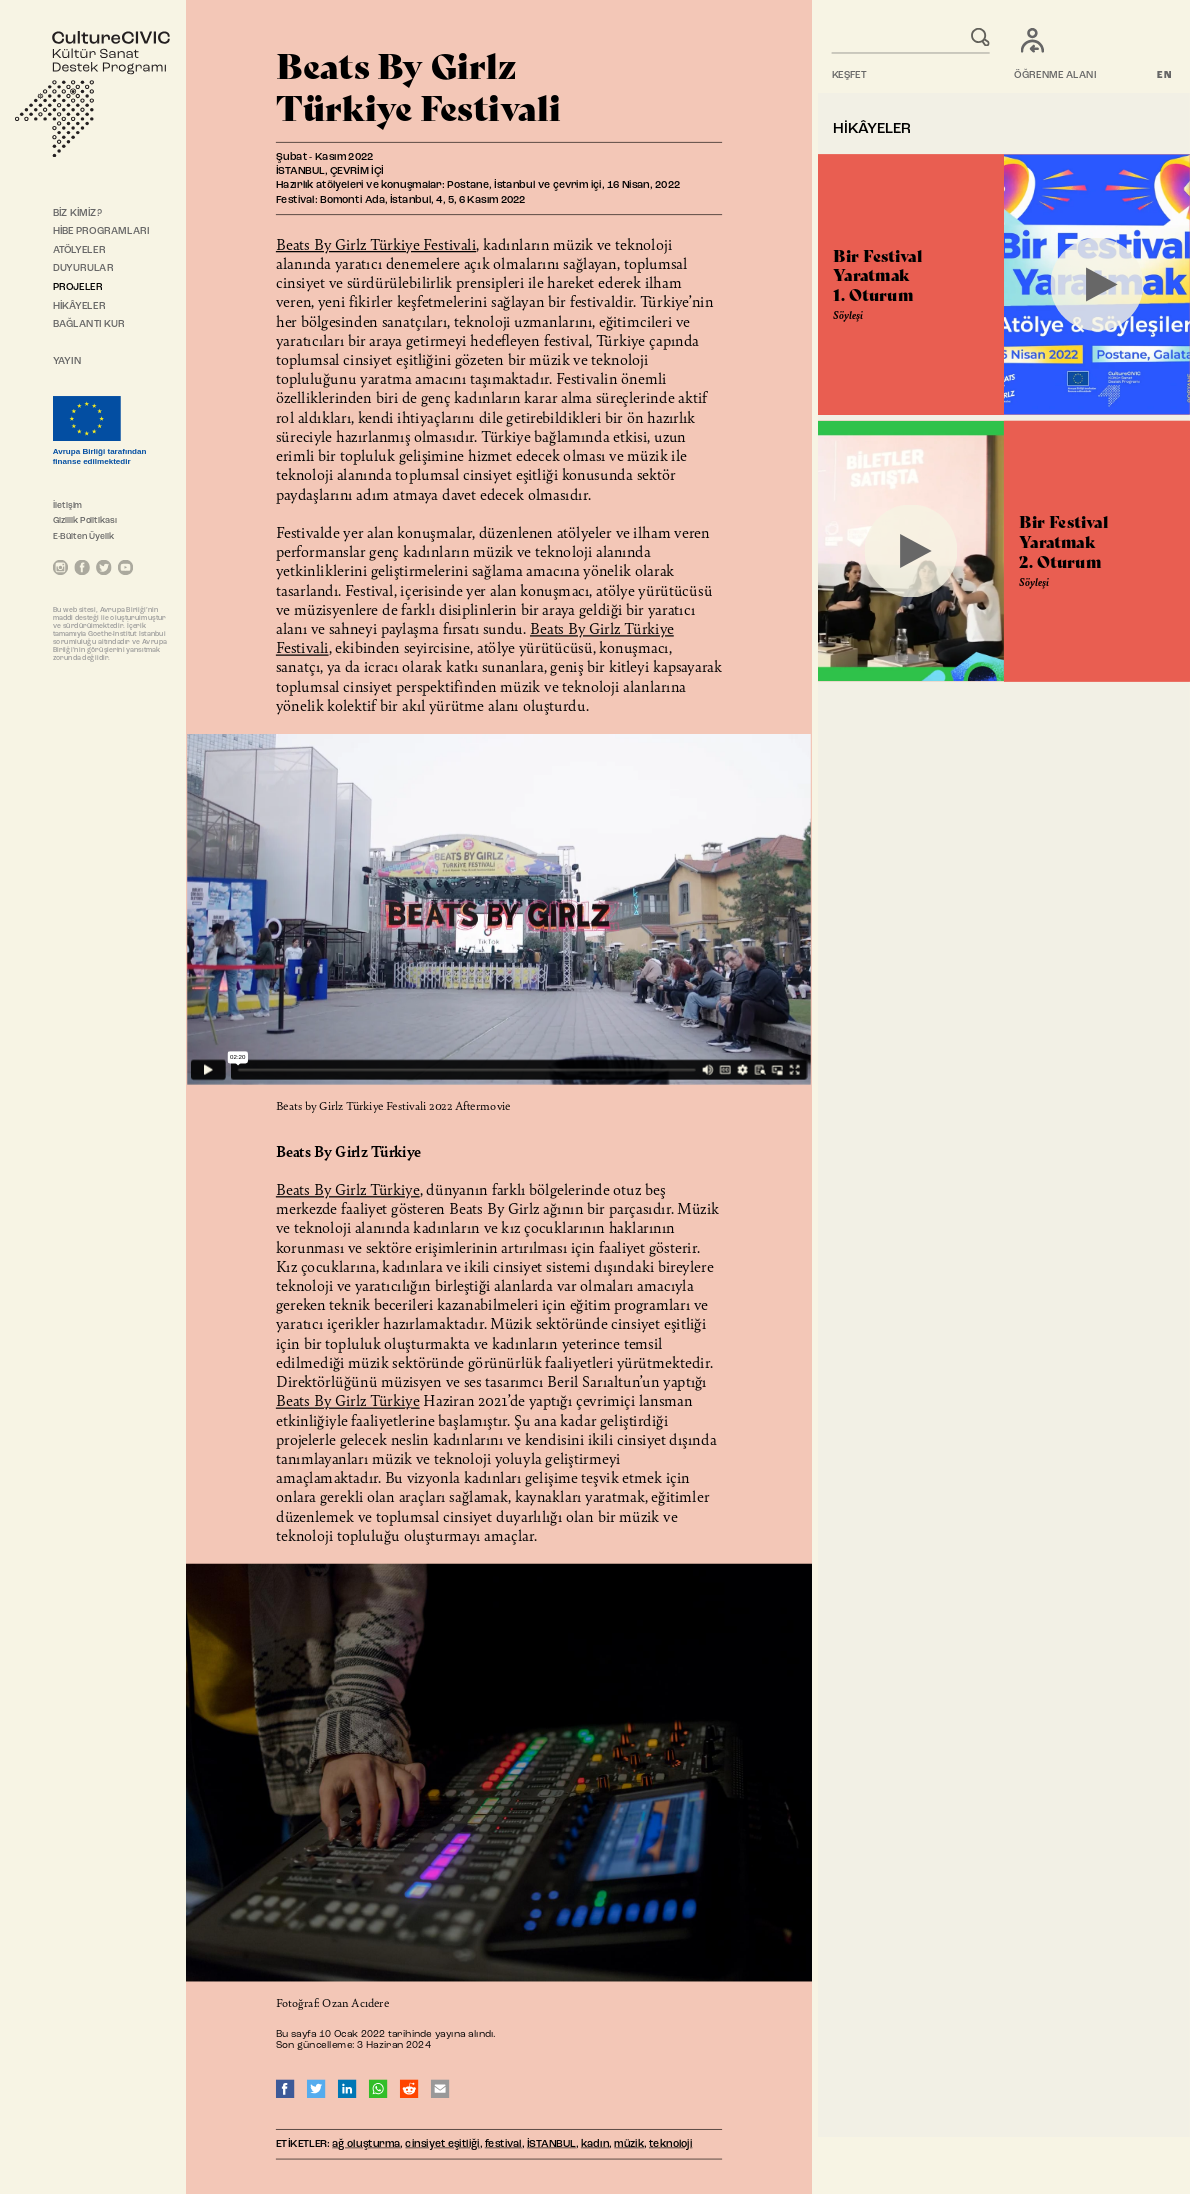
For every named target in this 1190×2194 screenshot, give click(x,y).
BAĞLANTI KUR (89, 325)
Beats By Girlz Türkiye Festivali (376, 243)
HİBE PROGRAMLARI (101, 232)
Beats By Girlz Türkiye (348, 1189)
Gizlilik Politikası (85, 520)
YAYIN (67, 362)
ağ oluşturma (366, 2144)
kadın (595, 2144)
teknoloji (670, 2144)
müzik (629, 2144)
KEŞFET (849, 76)
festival (503, 2144)
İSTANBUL (551, 2144)
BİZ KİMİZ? (77, 213)
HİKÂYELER (79, 306)
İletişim (68, 505)
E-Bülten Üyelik (84, 536)
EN (1164, 76)
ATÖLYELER (79, 250)
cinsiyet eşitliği (442, 2144)
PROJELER (78, 288)
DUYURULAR (83, 269)
